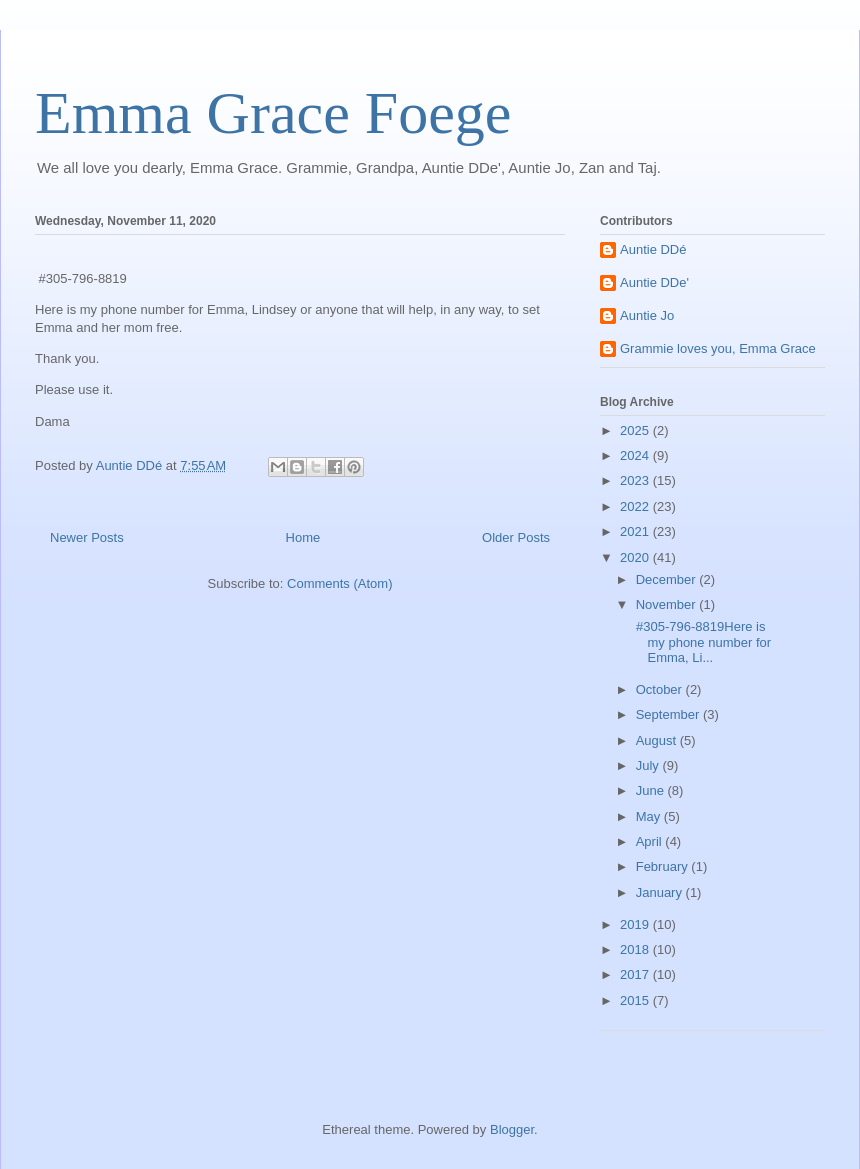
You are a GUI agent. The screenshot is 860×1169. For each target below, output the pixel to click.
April (651, 841)
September (669, 714)
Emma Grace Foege (273, 113)
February (664, 866)
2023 (636, 480)
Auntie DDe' (654, 282)
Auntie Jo (647, 315)
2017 (636, 974)
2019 (636, 924)
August (658, 740)
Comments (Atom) (339, 583)
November (668, 604)
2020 (636, 557)
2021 (636, 531)
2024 (636, 455)
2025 (636, 430)
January (661, 892)
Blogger (512, 1129)
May (650, 816)
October (661, 689)
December (668, 579)
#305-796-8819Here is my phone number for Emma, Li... (701, 642)
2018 (636, 949)
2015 (636, 1000)
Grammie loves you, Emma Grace (718, 348)
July (649, 765)
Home (303, 537)
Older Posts (516, 537)
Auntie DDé (653, 249)
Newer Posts (87, 537)
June (652, 790)
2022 (636, 506)
